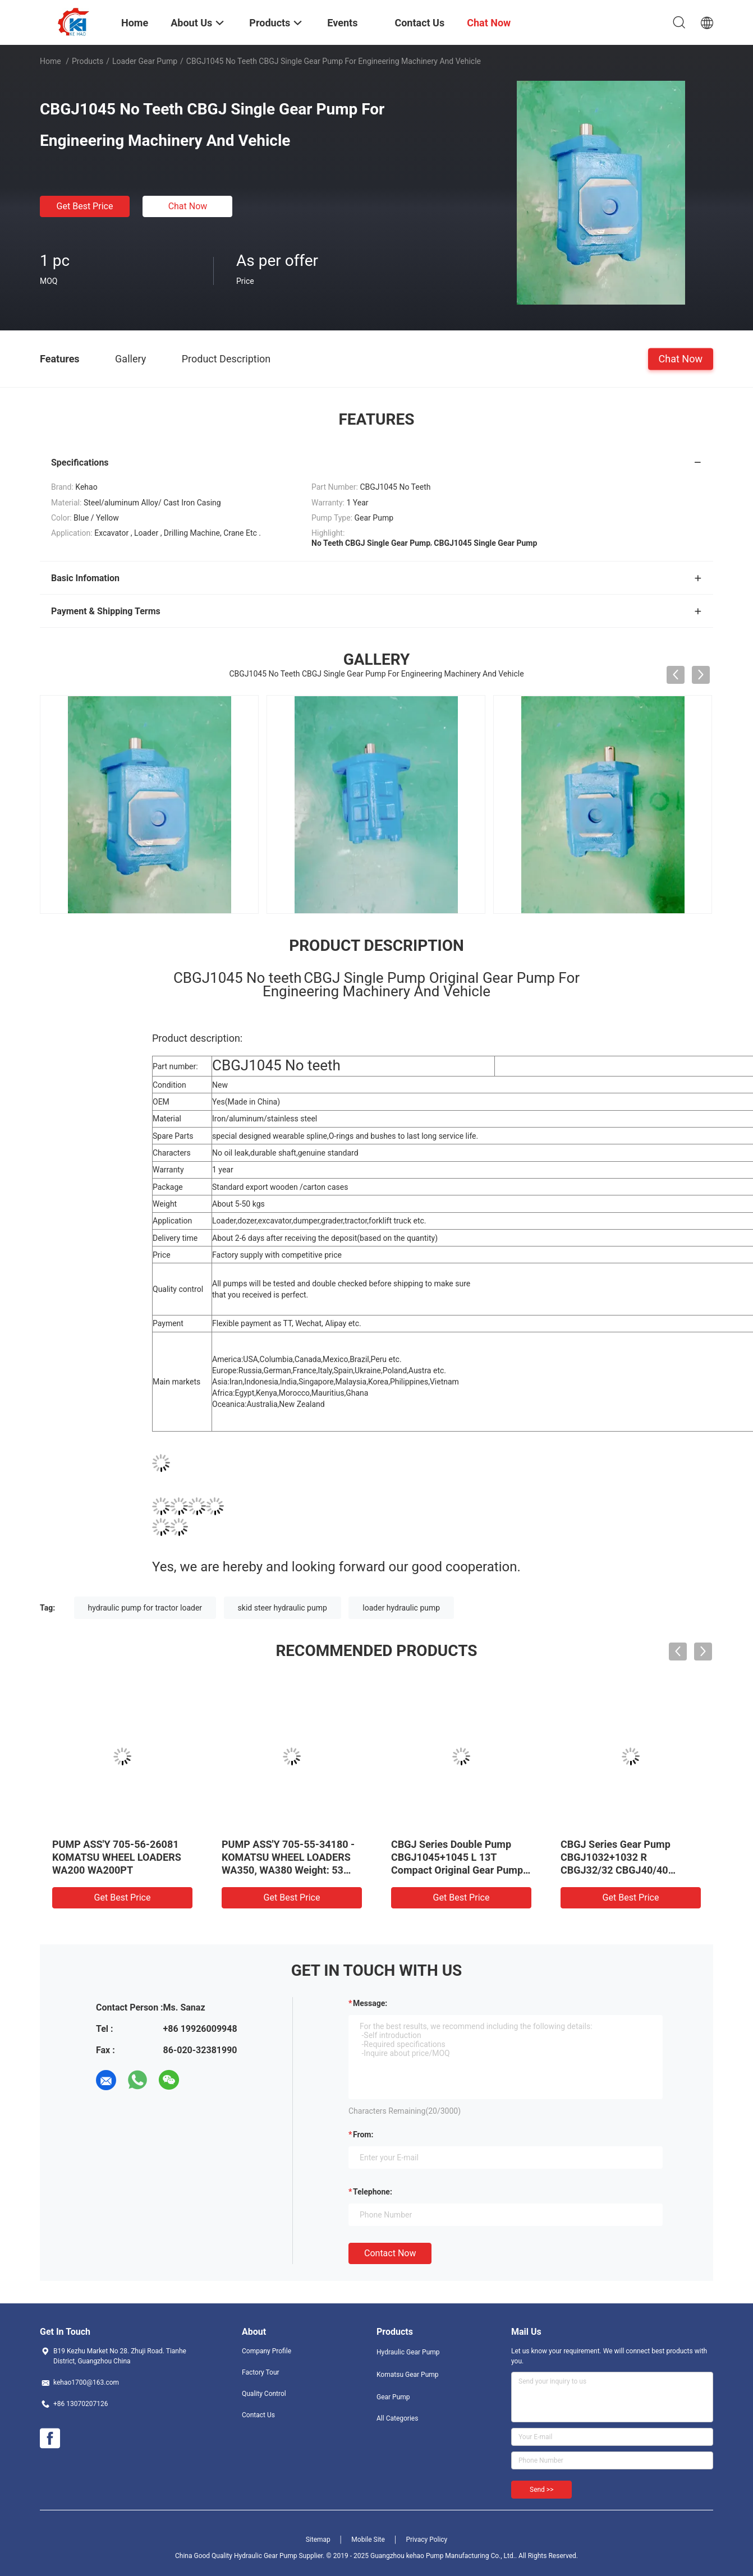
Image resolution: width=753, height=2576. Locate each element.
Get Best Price (85, 206)
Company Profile (266, 2351)
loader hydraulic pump (401, 1607)
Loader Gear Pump (144, 61)
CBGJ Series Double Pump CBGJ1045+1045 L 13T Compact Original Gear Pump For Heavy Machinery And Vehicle (457, 1870)
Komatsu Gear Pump (408, 2375)
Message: (370, 2003)
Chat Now (188, 206)
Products (87, 61)
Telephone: (372, 2191)
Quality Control (264, 2394)
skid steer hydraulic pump (282, 1607)
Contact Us (258, 2415)
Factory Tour (260, 2372)
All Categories (397, 2418)
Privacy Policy (426, 2539)
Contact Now (390, 2253)
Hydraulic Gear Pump (408, 2352)
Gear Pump (393, 2397)
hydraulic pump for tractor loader (145, 1607)
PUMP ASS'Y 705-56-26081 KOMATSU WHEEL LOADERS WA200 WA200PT (116, 1857)
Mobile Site (368, 2539)
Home (50, 61)
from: (363, 2134)
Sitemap (318, 2539)
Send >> (541, 2490)
